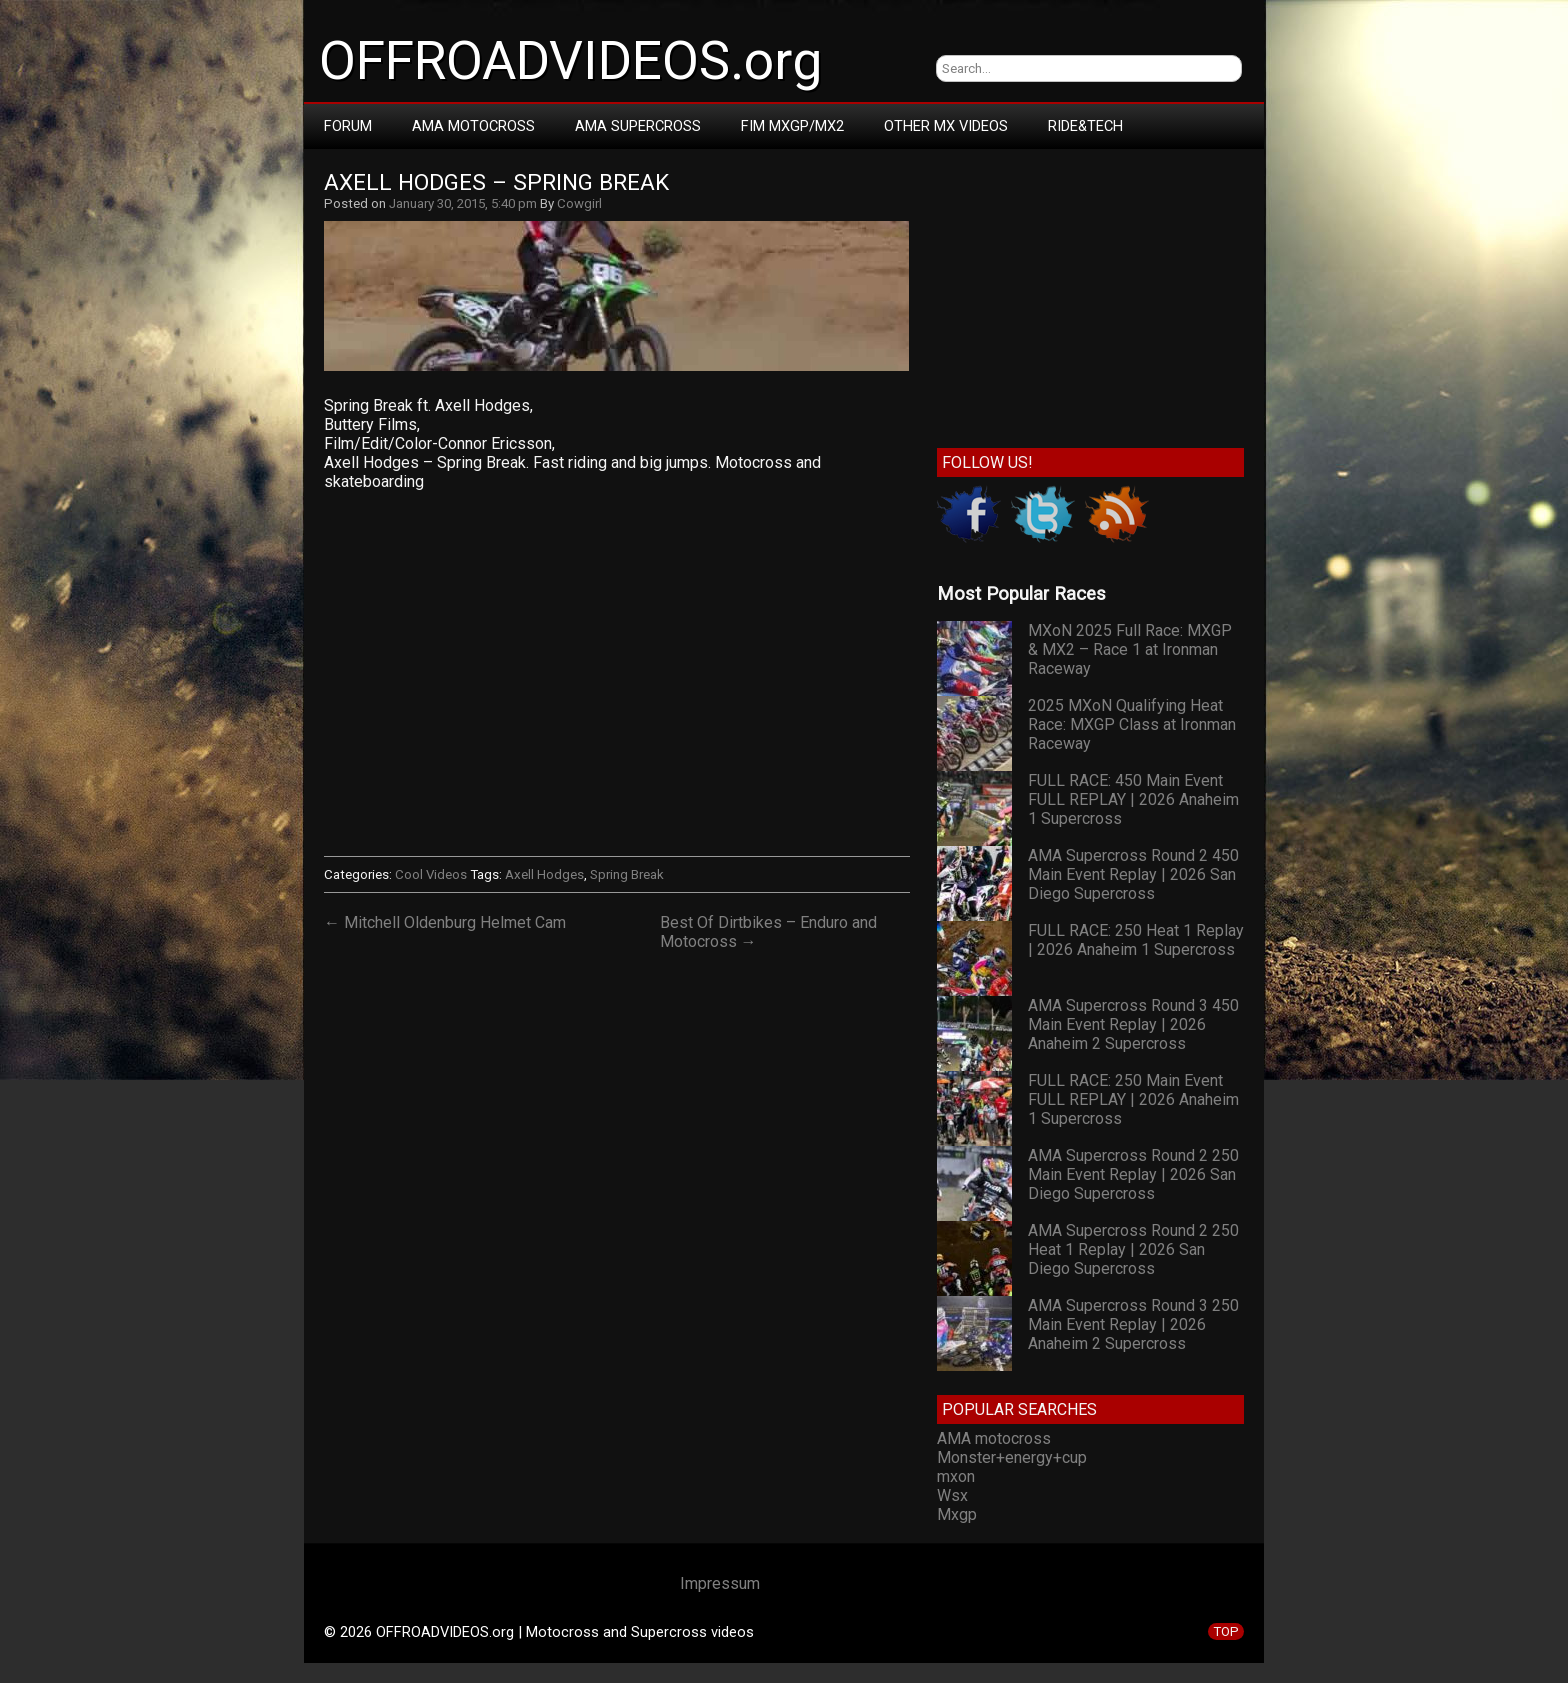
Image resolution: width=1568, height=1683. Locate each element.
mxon (956, 1476)
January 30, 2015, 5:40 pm (463, 203)
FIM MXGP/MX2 (792, 126)
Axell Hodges (544, 874)
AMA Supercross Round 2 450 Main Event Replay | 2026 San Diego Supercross (1133, 874)
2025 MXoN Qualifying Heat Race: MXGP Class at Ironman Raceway (1132, 724)
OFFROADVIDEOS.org (570, 61)
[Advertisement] (1090, 294)
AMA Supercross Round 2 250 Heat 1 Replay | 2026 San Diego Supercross (1133, 1249)
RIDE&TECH (1085, 126)
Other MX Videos (946, 126)
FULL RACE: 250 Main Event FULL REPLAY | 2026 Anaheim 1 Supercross (1133, 1099)
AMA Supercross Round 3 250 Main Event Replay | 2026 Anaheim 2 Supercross (1133, 1324)
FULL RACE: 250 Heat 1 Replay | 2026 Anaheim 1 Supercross (1136, 940)
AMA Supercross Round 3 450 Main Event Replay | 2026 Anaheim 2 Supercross (1133, 1024)
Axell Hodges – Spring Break (496, 182)
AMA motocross (994, 1438)
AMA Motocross (473, 126)
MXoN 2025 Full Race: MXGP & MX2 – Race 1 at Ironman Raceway (1130, 649)
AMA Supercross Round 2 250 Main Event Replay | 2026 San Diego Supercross (1133, 1174)
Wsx (952, 1495)
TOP (1226, 1631)
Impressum (720, 1583)
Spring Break (627, 874)
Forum (348, 126)
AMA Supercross (638, 126)
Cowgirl (579, 203)
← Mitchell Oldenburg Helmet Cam (445, 922)
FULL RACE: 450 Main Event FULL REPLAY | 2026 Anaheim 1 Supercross (1133, 799)
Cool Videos (431, 874)
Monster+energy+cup (1012, 1457)
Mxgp (957, 1514)
